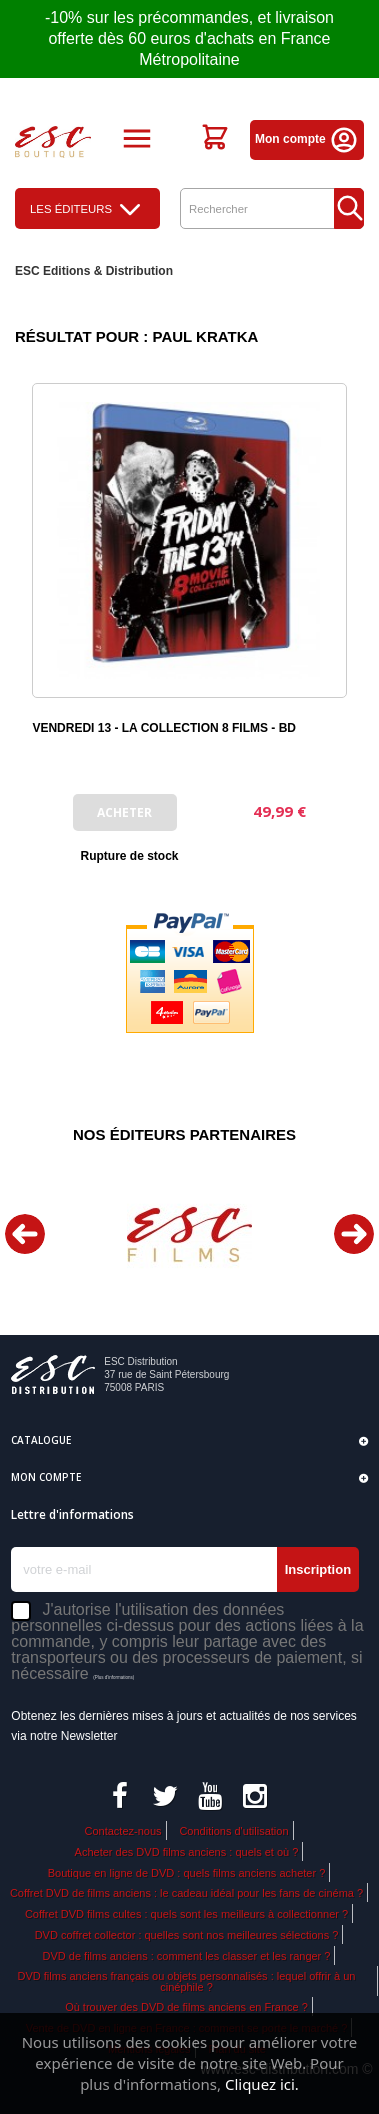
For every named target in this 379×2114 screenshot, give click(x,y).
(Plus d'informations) (113, 1677)
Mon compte (307, 139)
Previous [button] (25, 1234)
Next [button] (354, 1234)
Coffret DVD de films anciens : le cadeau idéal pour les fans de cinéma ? (186, 1893)
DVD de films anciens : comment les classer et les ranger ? (187, 1956)
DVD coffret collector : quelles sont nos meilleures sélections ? (187, 1935)
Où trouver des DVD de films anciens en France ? (186, 2007)
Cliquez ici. (262, 2084)
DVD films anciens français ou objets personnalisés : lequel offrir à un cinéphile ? (187, 1981)
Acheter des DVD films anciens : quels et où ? (187, 1852)
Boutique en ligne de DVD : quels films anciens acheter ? (187, 1873)
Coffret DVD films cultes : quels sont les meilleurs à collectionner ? (186, 1914)
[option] (189, 1234)
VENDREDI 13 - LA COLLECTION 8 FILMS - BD (164, 728)
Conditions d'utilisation (233, 1831)
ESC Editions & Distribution (94, 271)
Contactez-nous (122, 1831)
